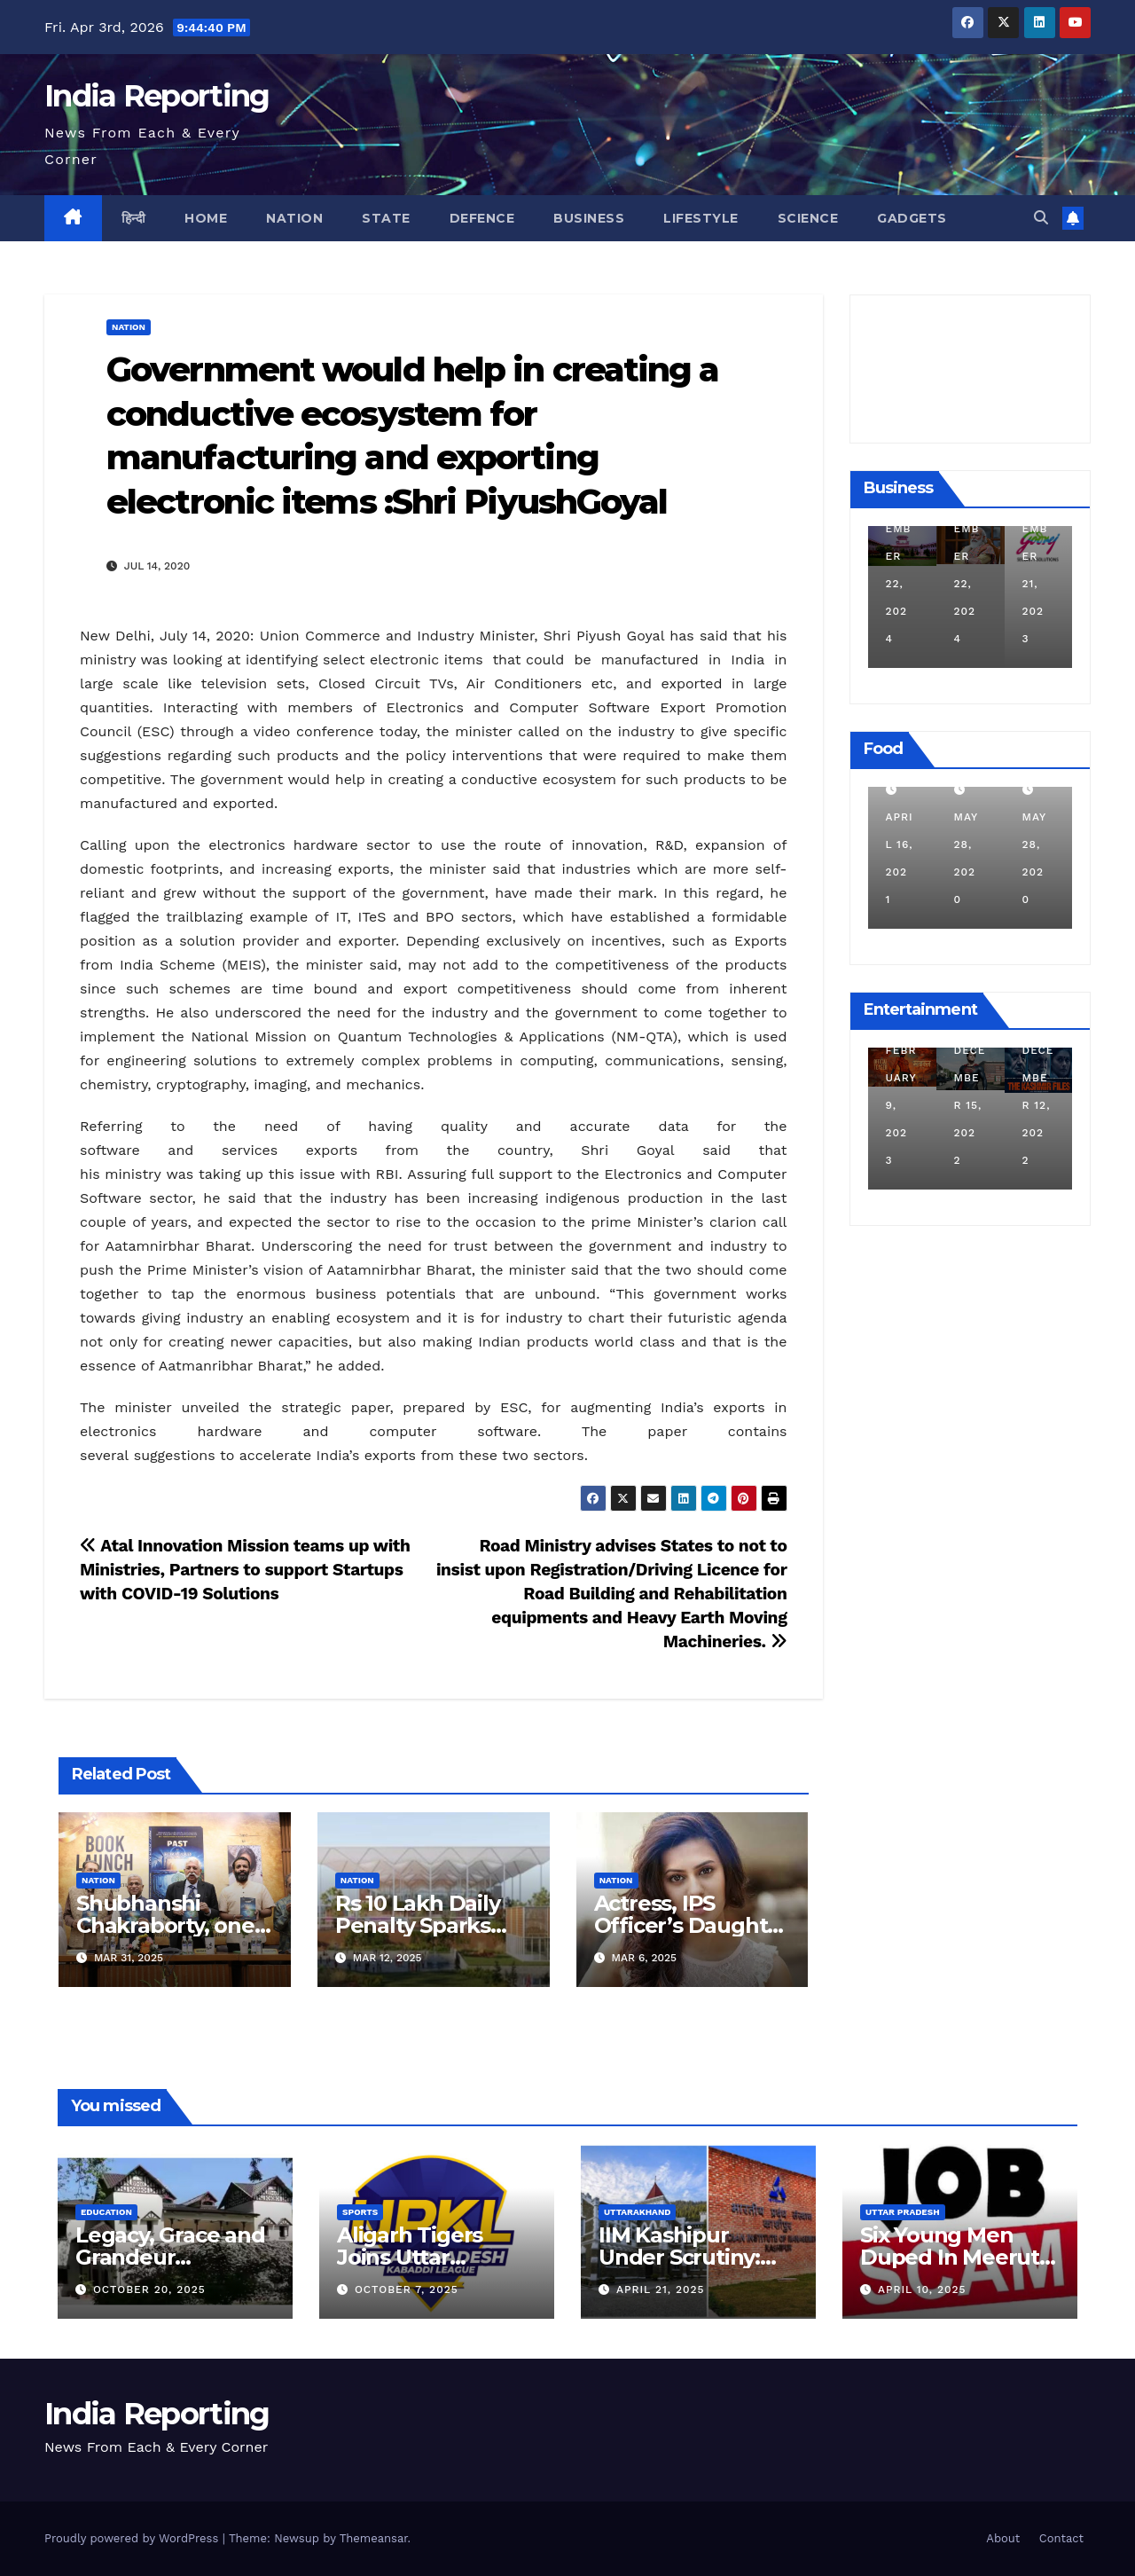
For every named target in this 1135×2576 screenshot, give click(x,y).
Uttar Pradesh (902, 2212)
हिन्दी (133, 218)
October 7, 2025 (406, 2289)
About (1003, 2538)
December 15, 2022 (1035, 1105)
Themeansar (374, 2538)
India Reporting (157, 95)
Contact (1061, 2538)
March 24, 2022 (895, 844)
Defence (482, 218)
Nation (294, 218)
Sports (360, 2212)
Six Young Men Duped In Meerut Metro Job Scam (949, 2257)
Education (106, 2212)
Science (808, 218)
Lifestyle (701, 218)
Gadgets (912, 218)
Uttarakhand (637, 2212)
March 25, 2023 (895, 1105)
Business (588, 218)
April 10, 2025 (922, 2289)
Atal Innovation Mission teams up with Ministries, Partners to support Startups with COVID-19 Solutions (245, 1569)
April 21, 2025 (660, 2289)
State (386, 218)
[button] (1041, 217)
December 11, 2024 (898, 583)
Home (205, 218)
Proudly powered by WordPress (133, 2538)
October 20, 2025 (149, 2289)
